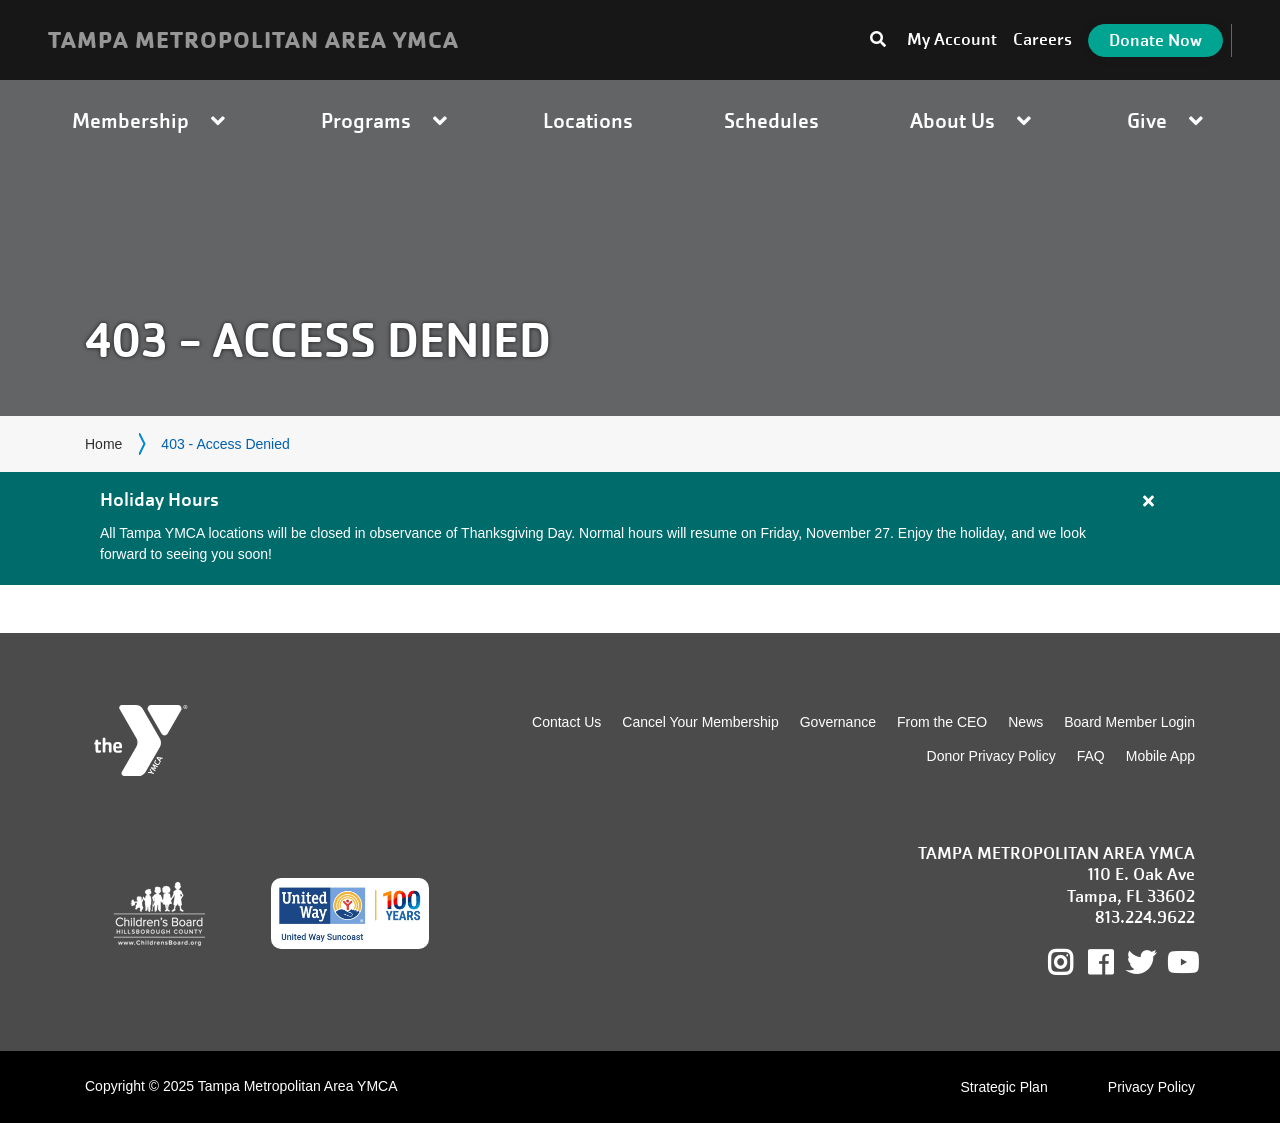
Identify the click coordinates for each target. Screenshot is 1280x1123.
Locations (588, 120)
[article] (640, 528)
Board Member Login (1129, 722)
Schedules (771, 120)
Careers (1042, 39)
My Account (952, 39)
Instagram (1074, 963)
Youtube (1181, 963)
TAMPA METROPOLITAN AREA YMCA (253, 40)
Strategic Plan (1004, 1087)
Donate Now (1155, 40)
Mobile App (1160, 756)
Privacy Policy (1151, 1087)
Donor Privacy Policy (991, 756)
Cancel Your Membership (700, 722)
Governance (838, 722)
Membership (151, 120)
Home (103, 444)
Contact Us (566, 722)
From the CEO (942, 722)
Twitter (1141, 963)
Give (1167, 120)
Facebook (1114, 963)
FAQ (1091, 756)
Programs (386, 120)
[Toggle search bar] (878, 40)
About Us (973, 120)
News (1025, 722)
